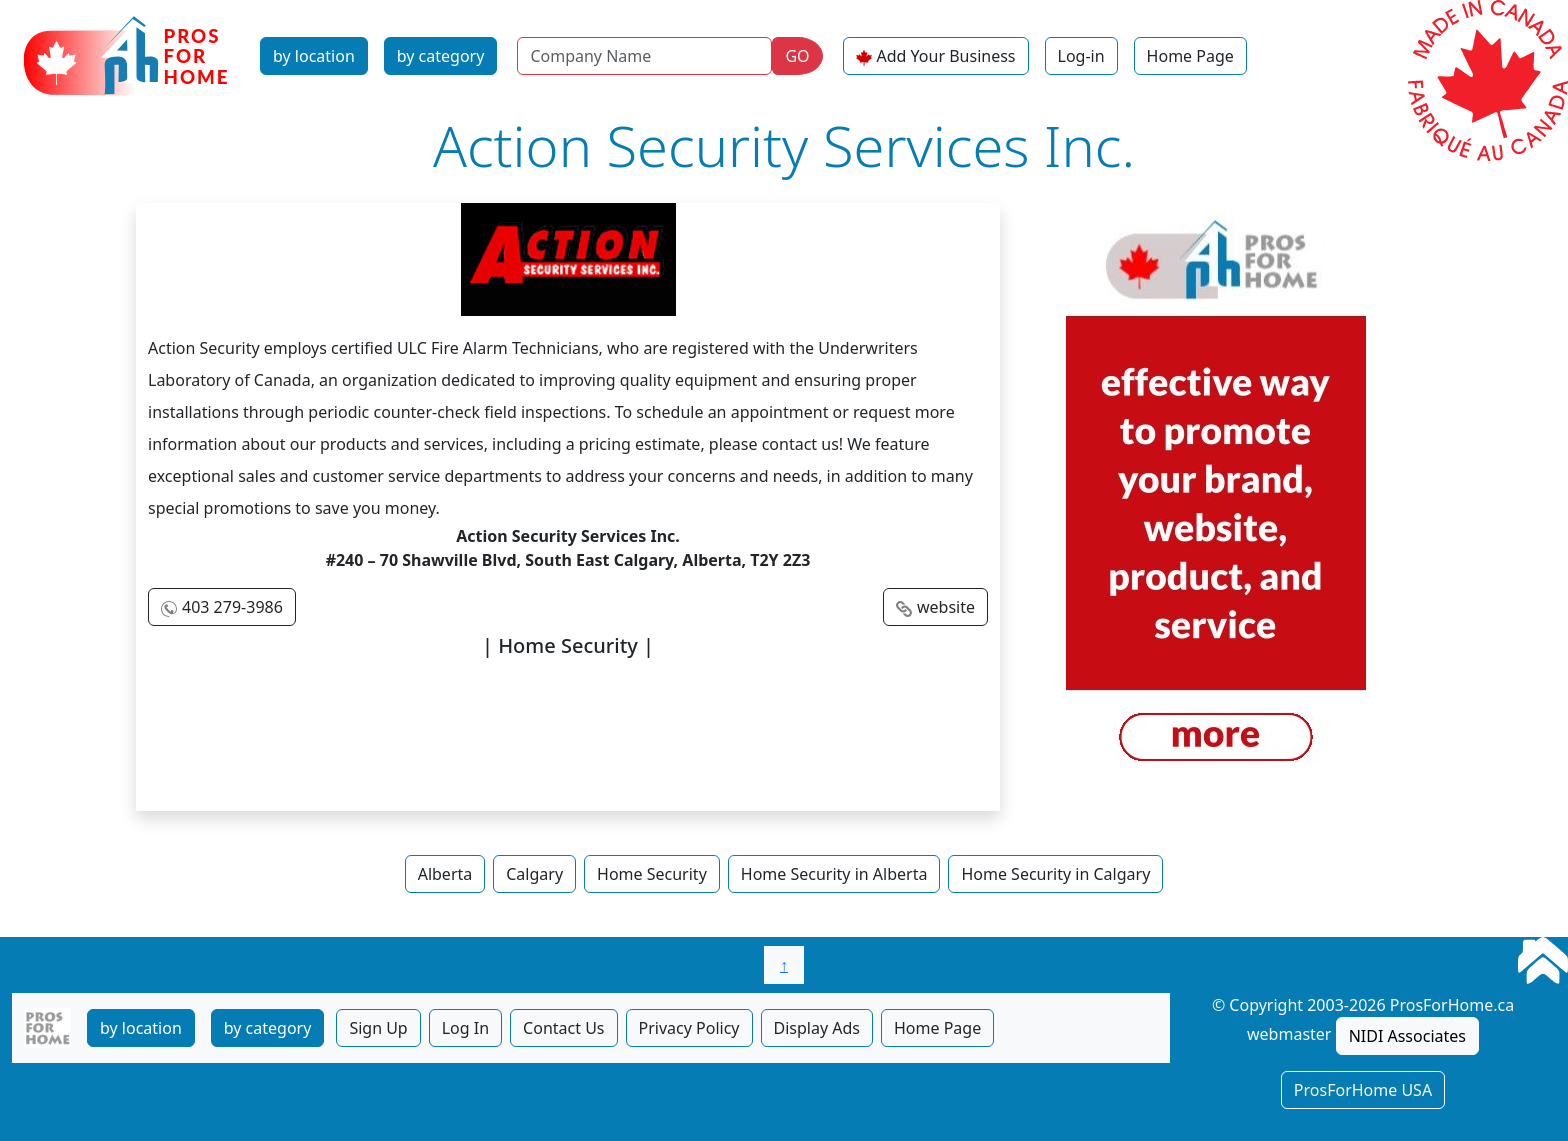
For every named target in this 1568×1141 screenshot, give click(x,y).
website (946, 607)
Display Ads (817, 1028)
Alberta (445, 874)
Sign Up (378, 1028)
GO (797, 56)
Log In (465, 1028)
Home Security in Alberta (834, 874)
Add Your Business (946, 56)
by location (314, 56)
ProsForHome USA (1363, 1090)
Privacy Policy (689, 1028)
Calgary (534, 874)
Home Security (652, 874)
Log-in (1081, 56)
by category (441, 56)
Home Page (1190, 56)
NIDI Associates (1407, 1036)
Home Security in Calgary (1055, 874)
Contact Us (563, 1028)
